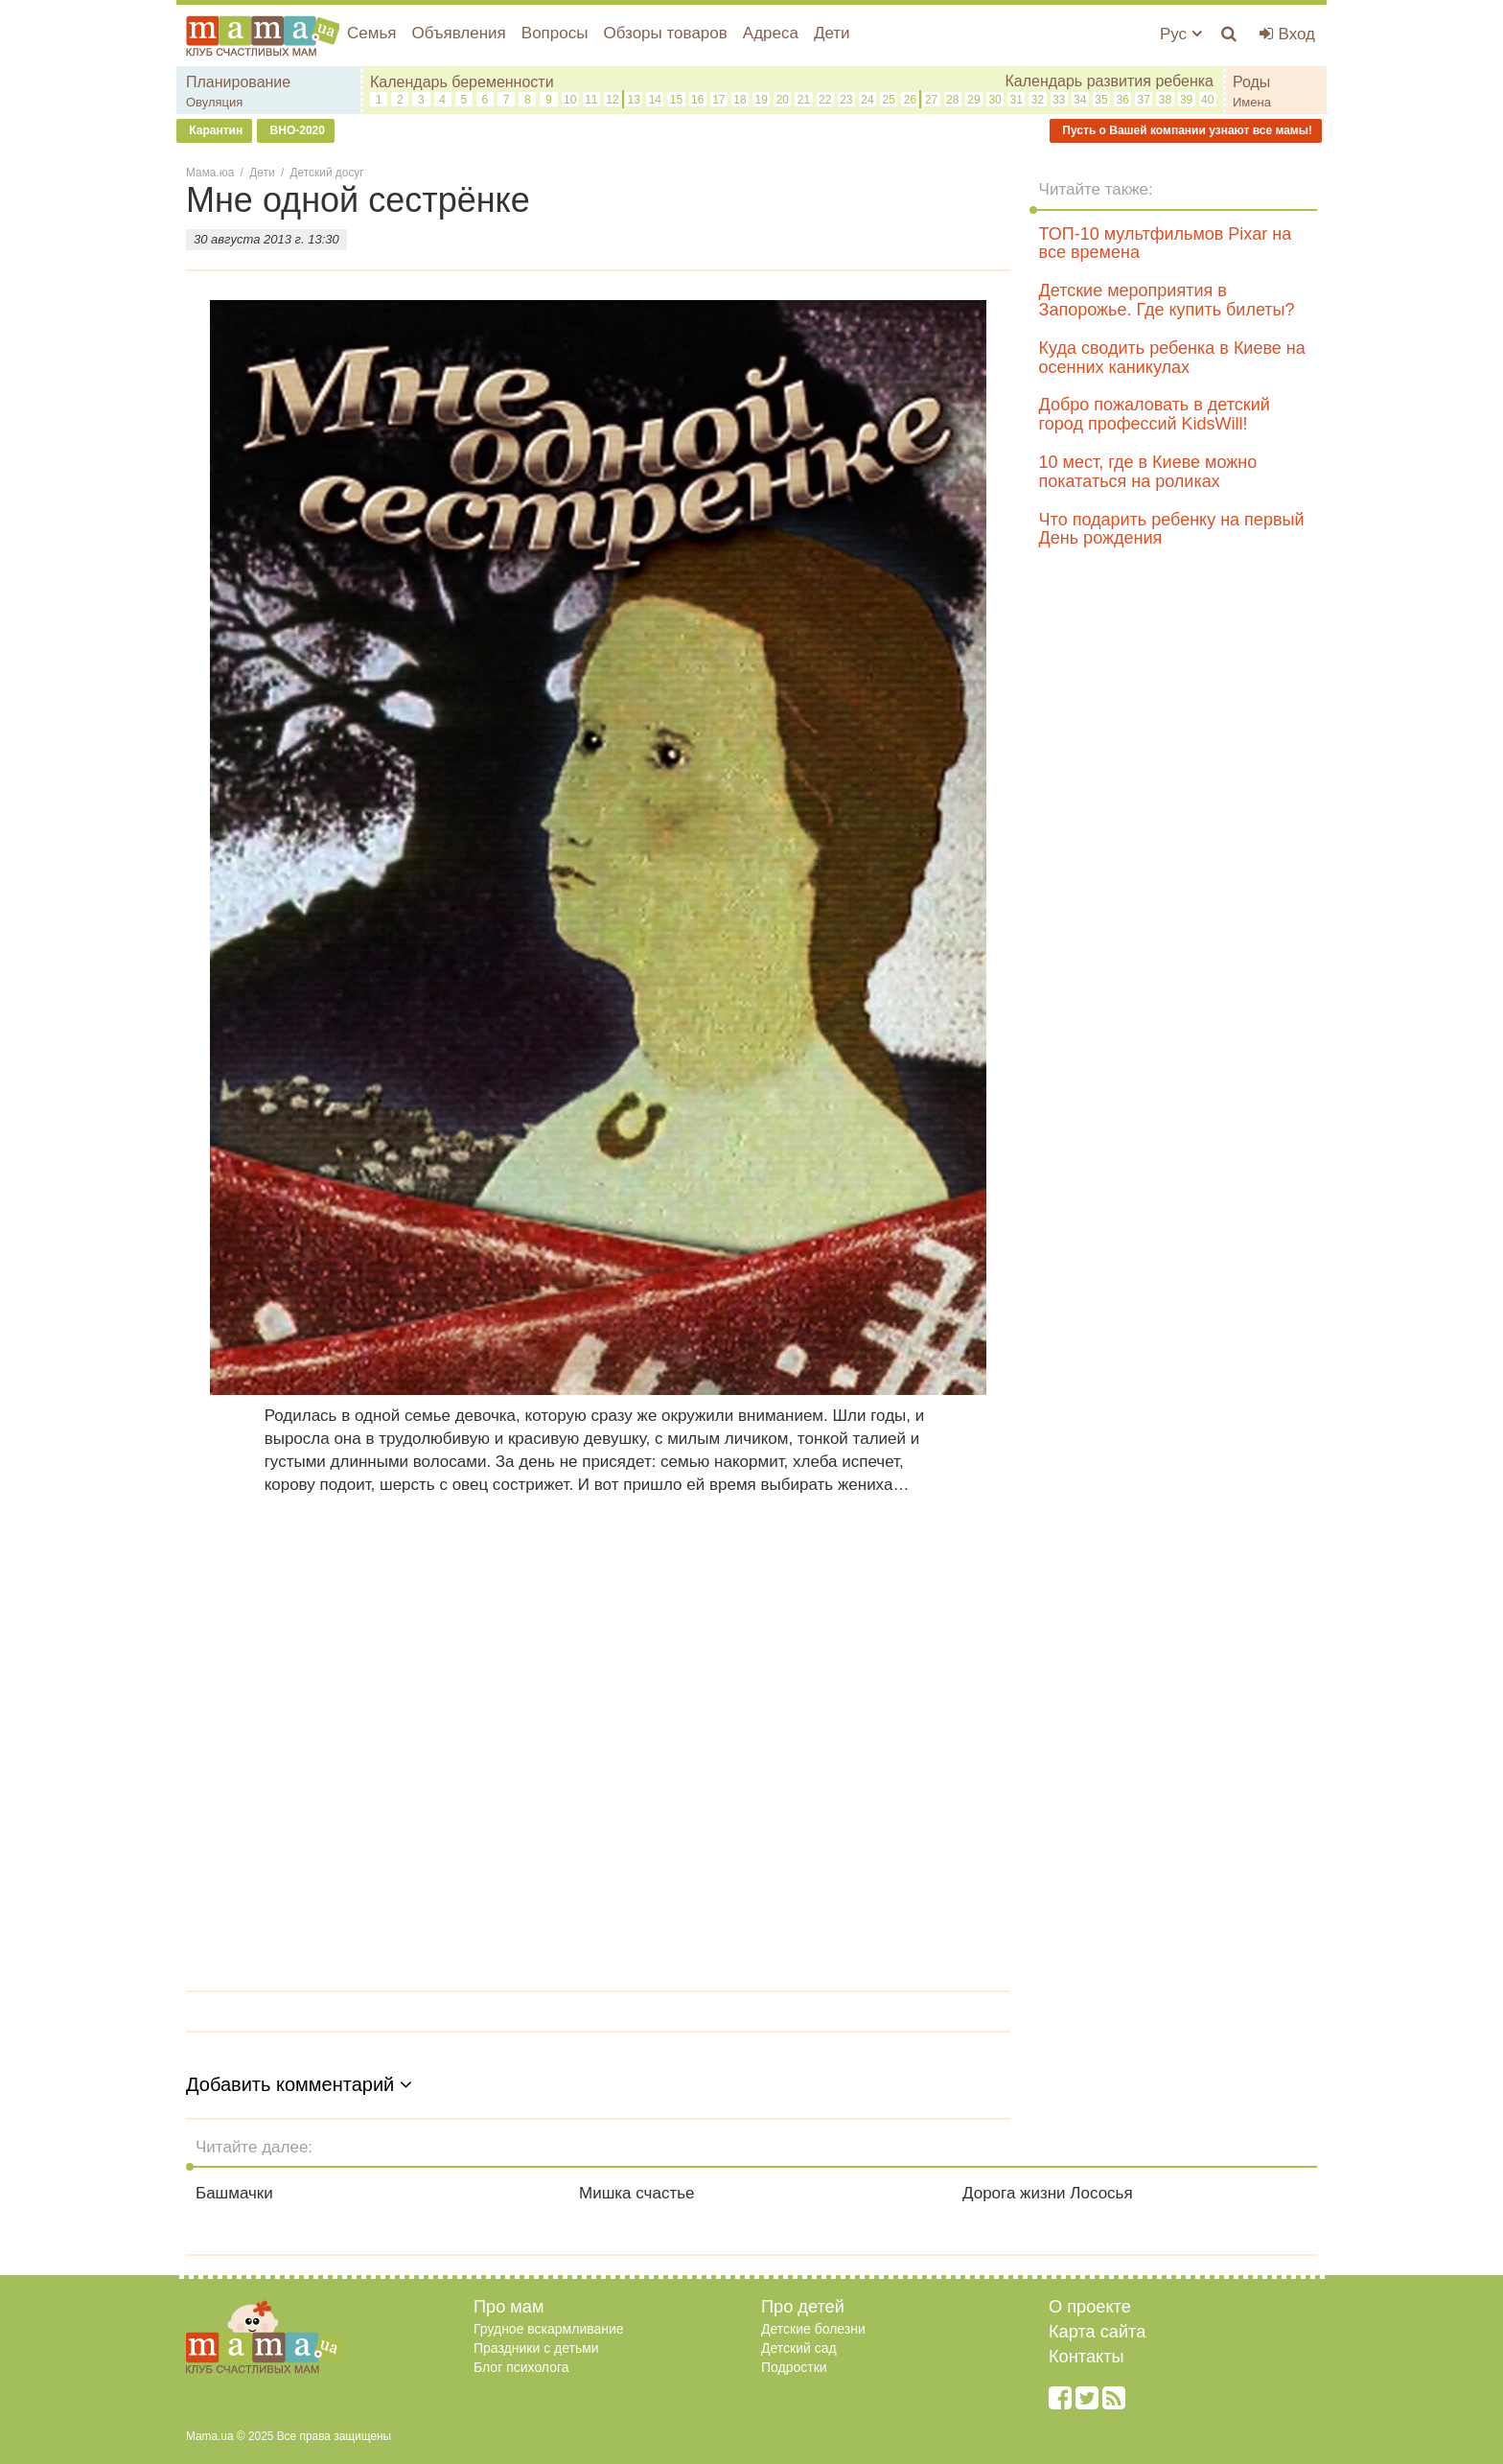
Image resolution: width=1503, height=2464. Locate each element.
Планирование (238, 82)
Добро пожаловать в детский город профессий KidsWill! (1154, 414)
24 (867, 99)
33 (1058, 99)
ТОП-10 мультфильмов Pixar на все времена (1165, 243)
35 (1101, 99)
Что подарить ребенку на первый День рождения (1172, 529)
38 (1165, 99)
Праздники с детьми (536, 2348)
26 (910, 99)
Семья (371, 33)
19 (761, 99)
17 (718, 99)
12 (612, 99)
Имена (1252, 102)
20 (782, 99)
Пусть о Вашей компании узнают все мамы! (1185, 130)
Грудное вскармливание (549, 2328)
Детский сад (799, 2348)
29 (973, 99)
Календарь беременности (462, 82)
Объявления (458, 33)
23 (846, 99)
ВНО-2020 (295, 130)
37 (1144, 99)
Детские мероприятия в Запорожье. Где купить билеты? (1167, 300)
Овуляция (214, 102)
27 (931, 99)
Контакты (1086, 2356)
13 (633, 99)
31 (1016, 99)
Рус (1181, 34)
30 (994, 99)
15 (676, 99)
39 (1186, 99)
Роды (1251, 82)
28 (952, 99)
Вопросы (555, 33)
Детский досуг (327, 172)
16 (697, 99)
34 (1080, 99)
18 (739, 99)
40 (1207, 99)
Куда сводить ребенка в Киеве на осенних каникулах (1172, 357)
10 (570, 99)
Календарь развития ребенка (1109, 81)
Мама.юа (210, 172)
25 (889, 99)
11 (591, 99)
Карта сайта (1097, 2331)
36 (1122, 99)
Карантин (214, 130)
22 (825, 99)
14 (655, 99)
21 (804, 99)
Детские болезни (813, 2328)
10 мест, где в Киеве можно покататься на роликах (1148, 472)
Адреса (770, 33)
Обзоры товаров (665, 33)
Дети (832, 33)
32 (1037, 99)
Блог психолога (521, 2367)
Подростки (794, 2367)
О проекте (1090, 2306)
